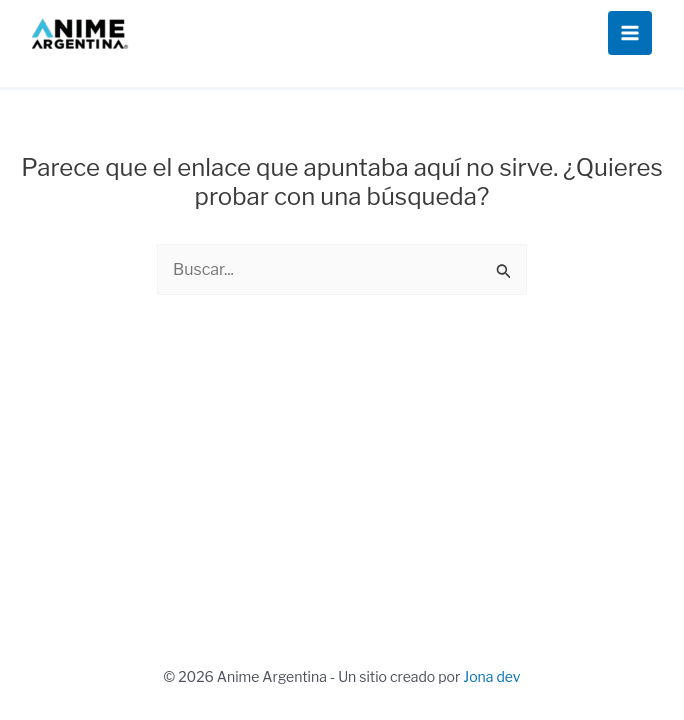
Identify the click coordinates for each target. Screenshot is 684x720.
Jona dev (491, 676)
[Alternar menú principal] (630, 33)
